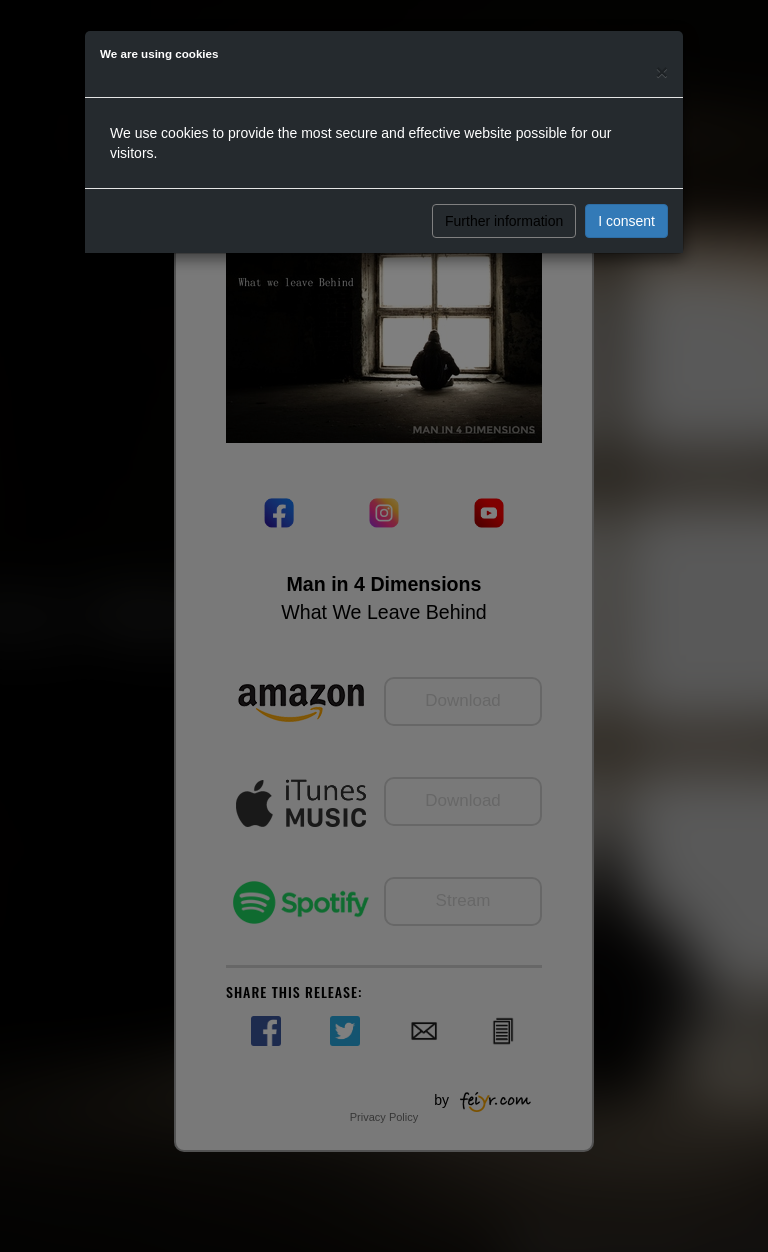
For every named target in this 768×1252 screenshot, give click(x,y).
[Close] (662, 71)
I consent (626, 221)
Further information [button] (504, 221)
